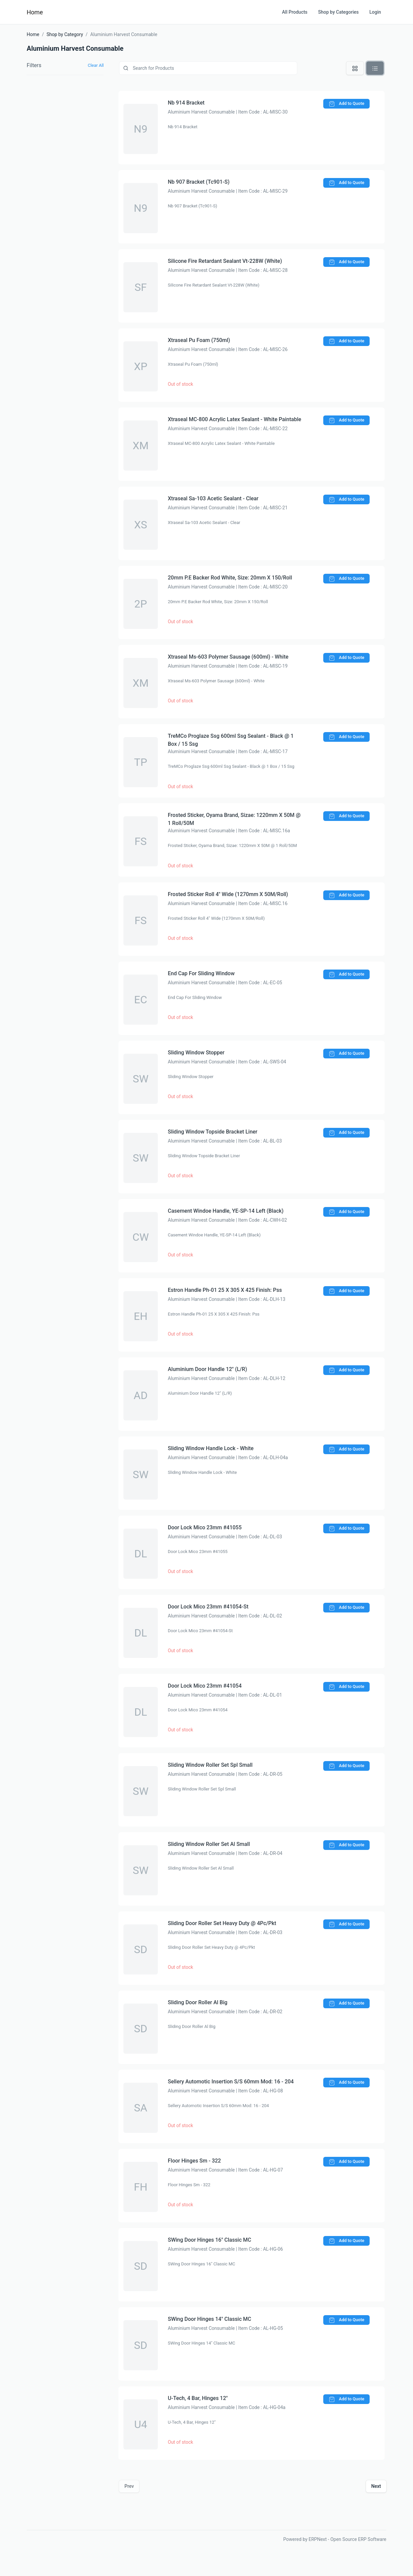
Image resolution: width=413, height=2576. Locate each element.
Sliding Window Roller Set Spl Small (210, 1765)
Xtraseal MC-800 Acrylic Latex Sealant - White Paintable (234, 419)
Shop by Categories (338, 12)
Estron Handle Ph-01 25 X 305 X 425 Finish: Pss (225, 1290)
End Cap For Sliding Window (201, 973)
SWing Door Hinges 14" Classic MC (209, 2319)
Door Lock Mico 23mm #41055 (205, 1527)
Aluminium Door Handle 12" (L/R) (207, 1369)
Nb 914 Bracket (186, 103)
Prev (129, 2486)
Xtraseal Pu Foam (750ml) (199, 340)
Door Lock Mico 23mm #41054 (205, 1686)
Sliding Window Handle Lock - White (211, 1448)
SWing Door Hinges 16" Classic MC (209, 2240)
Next (376, 2486)
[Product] (208, 68)
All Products (294, 12)
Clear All (96, 65)
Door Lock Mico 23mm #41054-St (208, 1606)
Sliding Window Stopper (196, 1052)
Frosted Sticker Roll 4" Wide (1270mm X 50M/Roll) (228, 894)
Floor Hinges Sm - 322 (194, 2161)
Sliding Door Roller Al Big (198, 2002)
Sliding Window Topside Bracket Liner (213, 1132)
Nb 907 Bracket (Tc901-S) (199, 182)
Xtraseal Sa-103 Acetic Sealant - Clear (213, 498)
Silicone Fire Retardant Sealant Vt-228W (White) (225, 261)
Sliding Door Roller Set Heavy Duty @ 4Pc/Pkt (222, 1923)
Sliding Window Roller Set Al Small (209, 1844)
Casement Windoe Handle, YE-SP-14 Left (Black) (226, 1211)
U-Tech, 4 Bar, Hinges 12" (198, 2398)
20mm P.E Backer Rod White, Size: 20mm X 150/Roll (230, 577)
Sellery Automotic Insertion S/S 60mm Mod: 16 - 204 (231, 2081)
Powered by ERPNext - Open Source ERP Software (334, 2539)
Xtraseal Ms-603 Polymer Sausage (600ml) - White (228, 657)
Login (375, 12)
